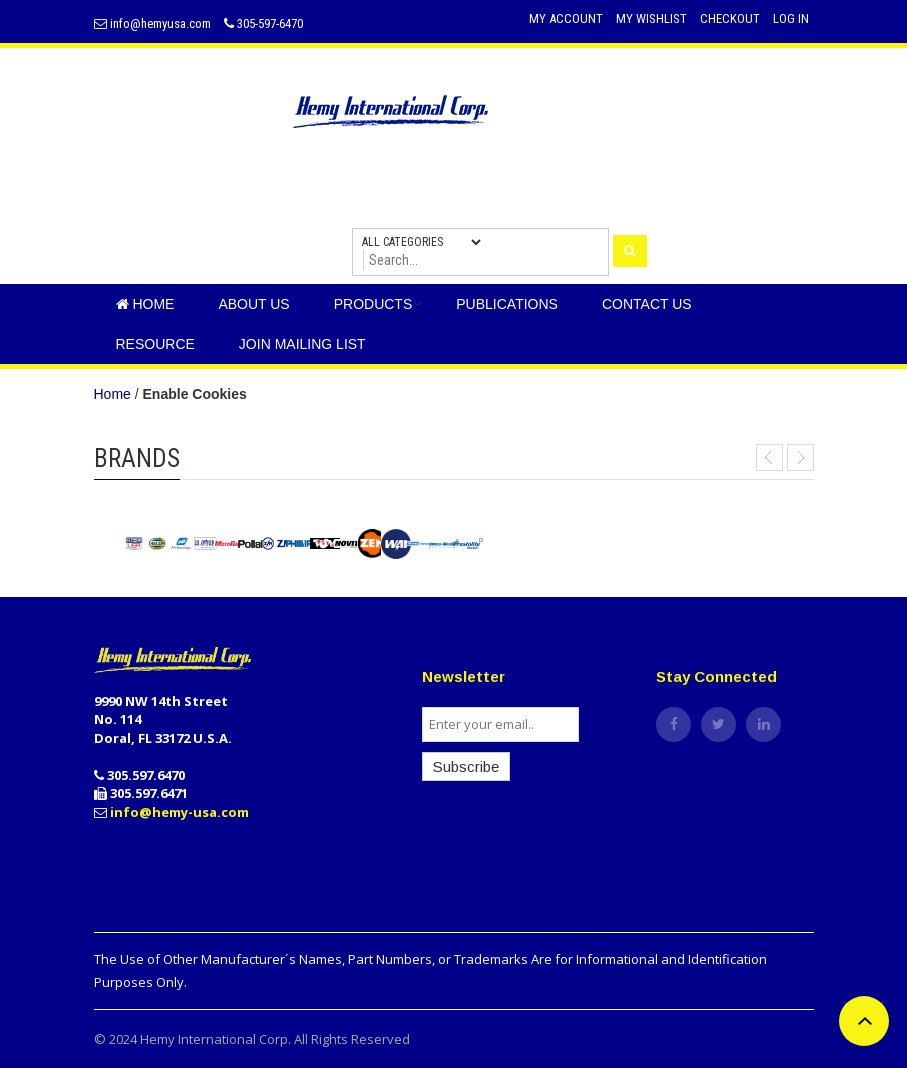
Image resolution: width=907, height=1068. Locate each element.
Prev (769, 457)
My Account (566, 18)
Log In (791, 18)
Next (800, 457)
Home (112, 394)
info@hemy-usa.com (179, 812)
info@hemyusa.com (152, 23)
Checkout (730, 18)
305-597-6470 (263, 23)
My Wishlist (651, 18)
